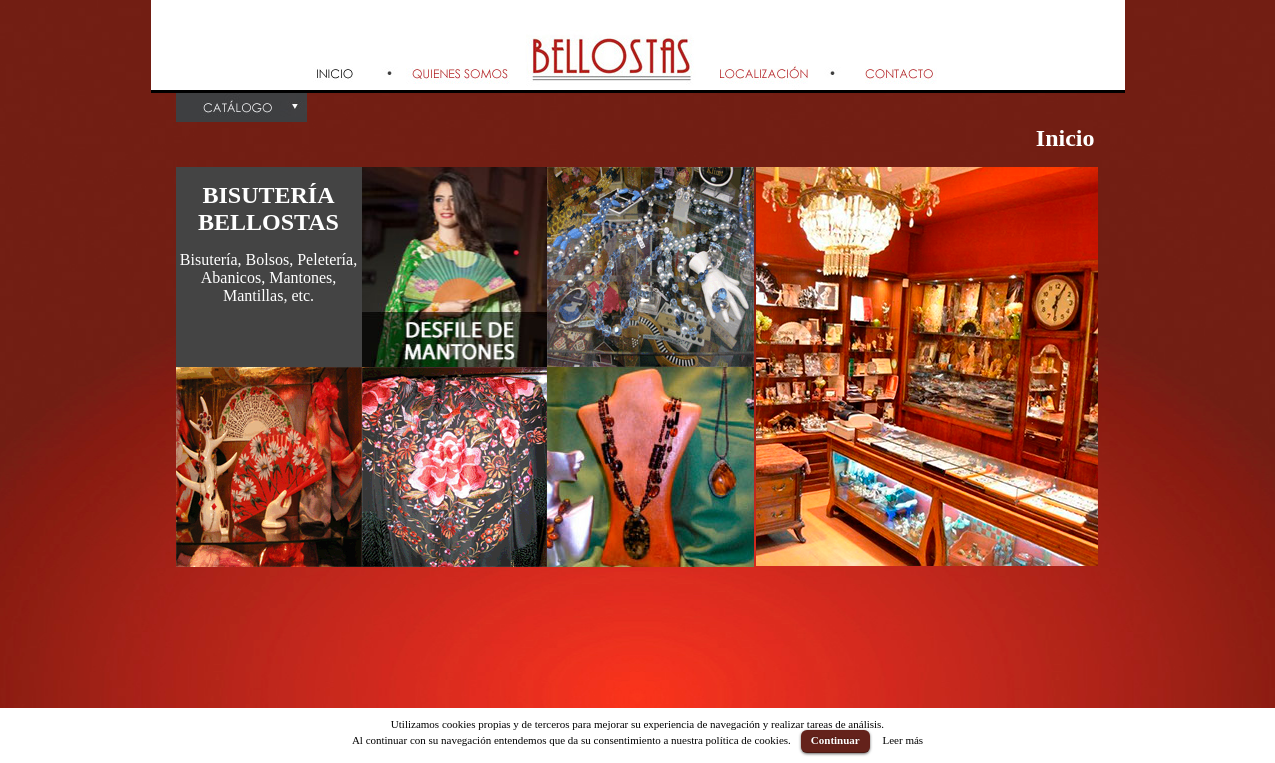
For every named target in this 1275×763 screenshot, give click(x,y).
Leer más (902, 740)
